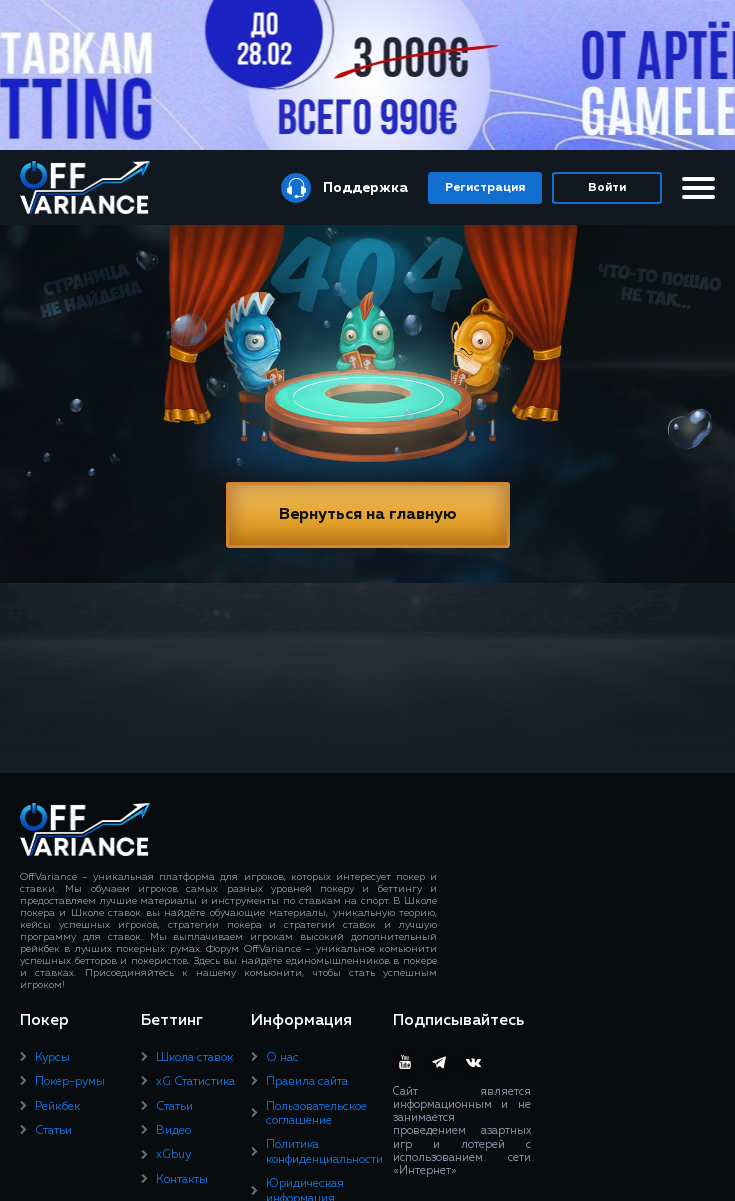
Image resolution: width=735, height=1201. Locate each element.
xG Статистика (195, 1082)
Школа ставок (194, 1058)
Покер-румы (70, 1082)
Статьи (53, 1131)
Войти (607, 188)
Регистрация (485, 188)
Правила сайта (307, 1082)
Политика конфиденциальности (324, 1152)
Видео (173, 1131)
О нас (282, 1058)
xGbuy (173, 1155)
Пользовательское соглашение (316, 1114)
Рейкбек (57, 1107)
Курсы (52, 1058)
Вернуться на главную (368, 515)
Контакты (182, 1180)
